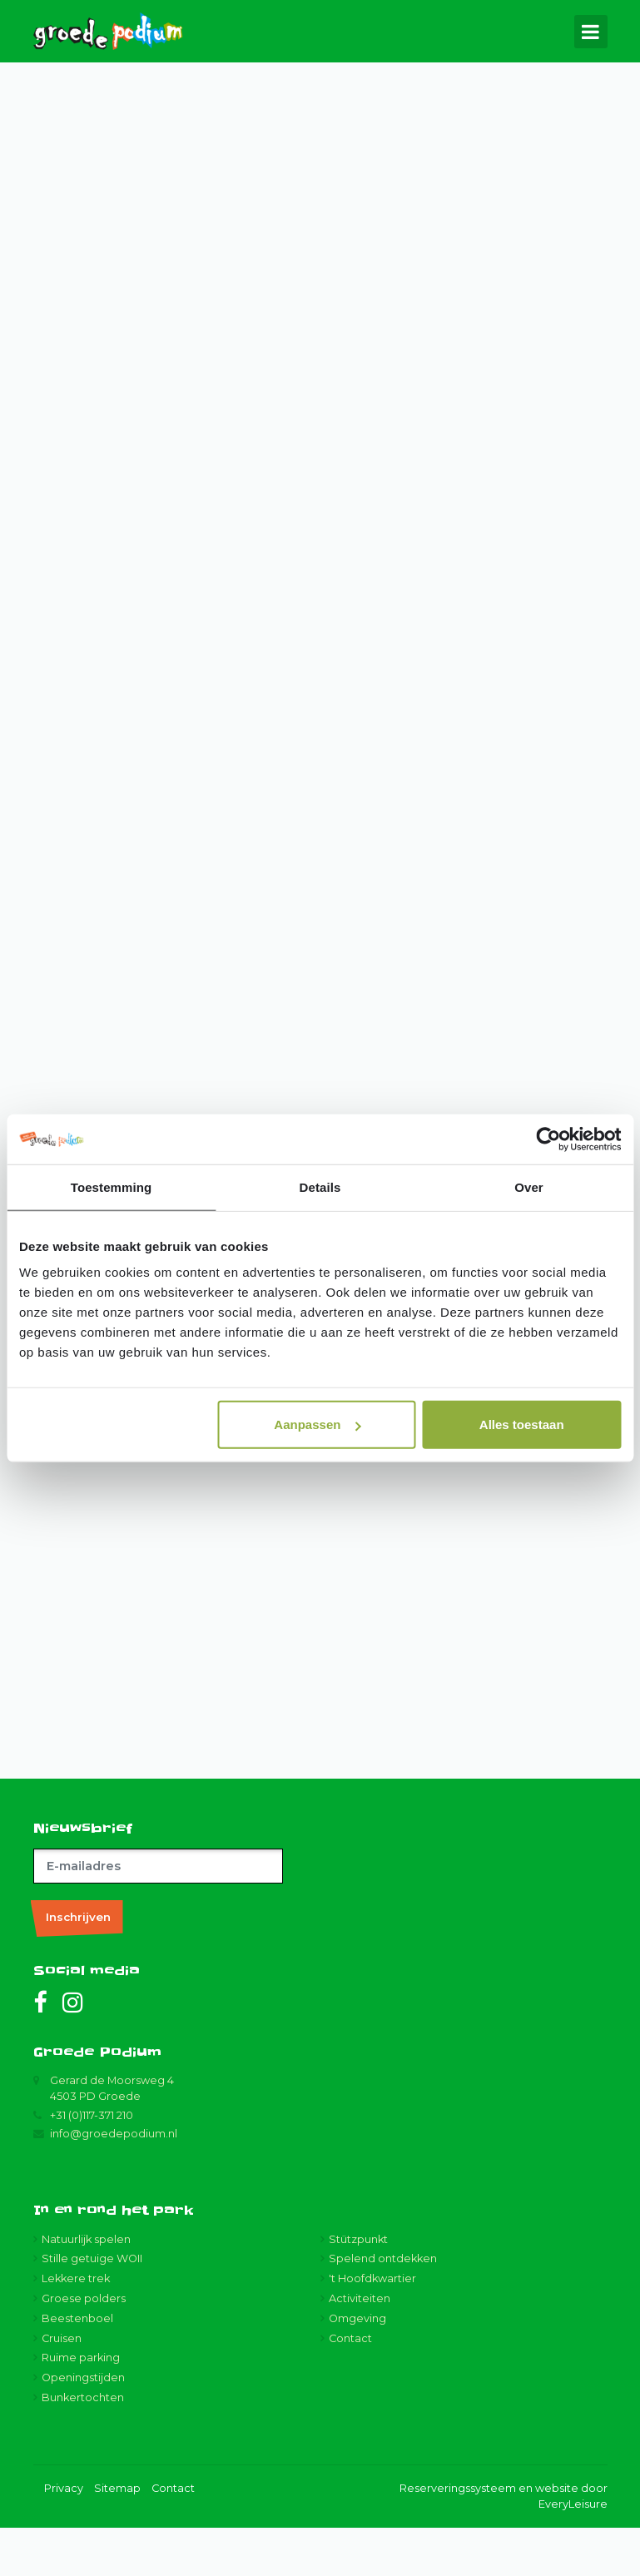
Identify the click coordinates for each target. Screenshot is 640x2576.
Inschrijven (78, 1965)
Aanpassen (317, 1424)
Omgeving (357, 2366)
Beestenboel (77, 2366)
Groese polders (84, 2346)
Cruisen (62, 2386)
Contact (350, 2386)
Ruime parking (81, 2406)
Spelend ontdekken (383, 2307)
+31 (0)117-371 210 (91, 2163)
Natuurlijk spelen (86, 2287)
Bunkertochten (83, 2446)
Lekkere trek (76, 2327)
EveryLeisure (573, 2553)
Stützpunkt (358, 2287)
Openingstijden (83, 2426)
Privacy (63, 2537)
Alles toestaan (521, 1424)
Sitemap (117, 2537)
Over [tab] (528, 1186)
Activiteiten (359, 2346)
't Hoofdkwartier (372, 2327)
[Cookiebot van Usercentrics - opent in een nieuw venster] (548, 1138)
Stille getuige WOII (92, 2307)
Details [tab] (320, 1186)
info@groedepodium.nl (113, 2182)
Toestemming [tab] (111, 1186)
